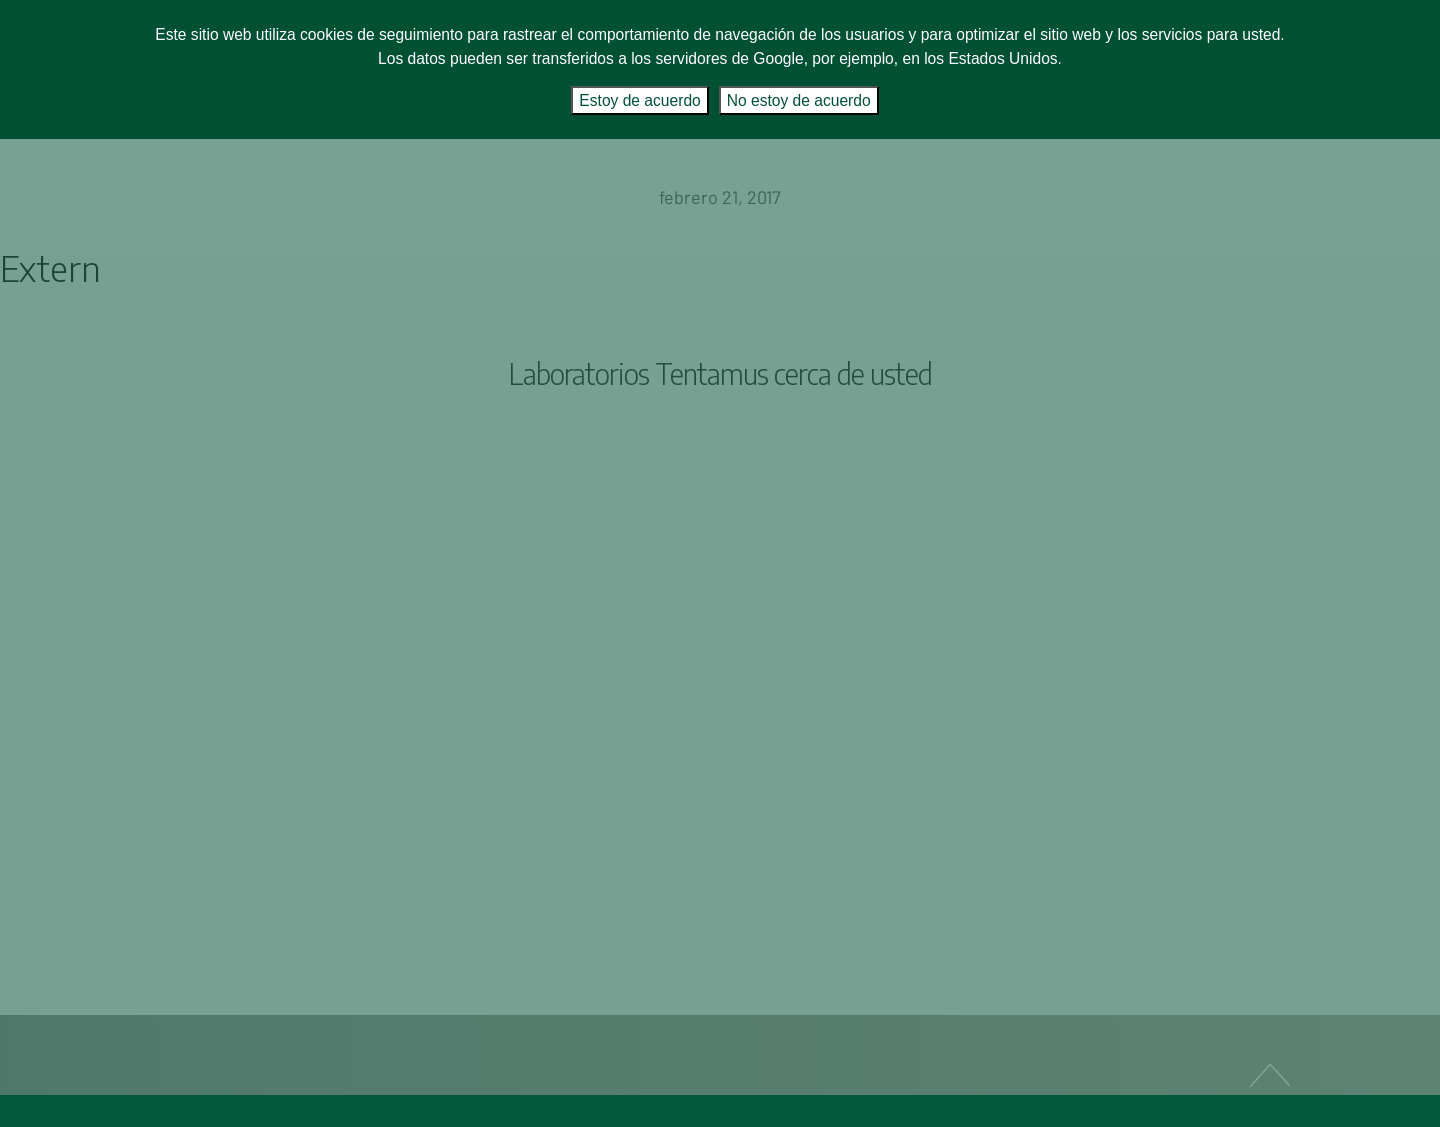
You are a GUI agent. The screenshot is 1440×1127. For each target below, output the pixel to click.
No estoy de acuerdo (799, 100)
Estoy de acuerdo (639, 100)
